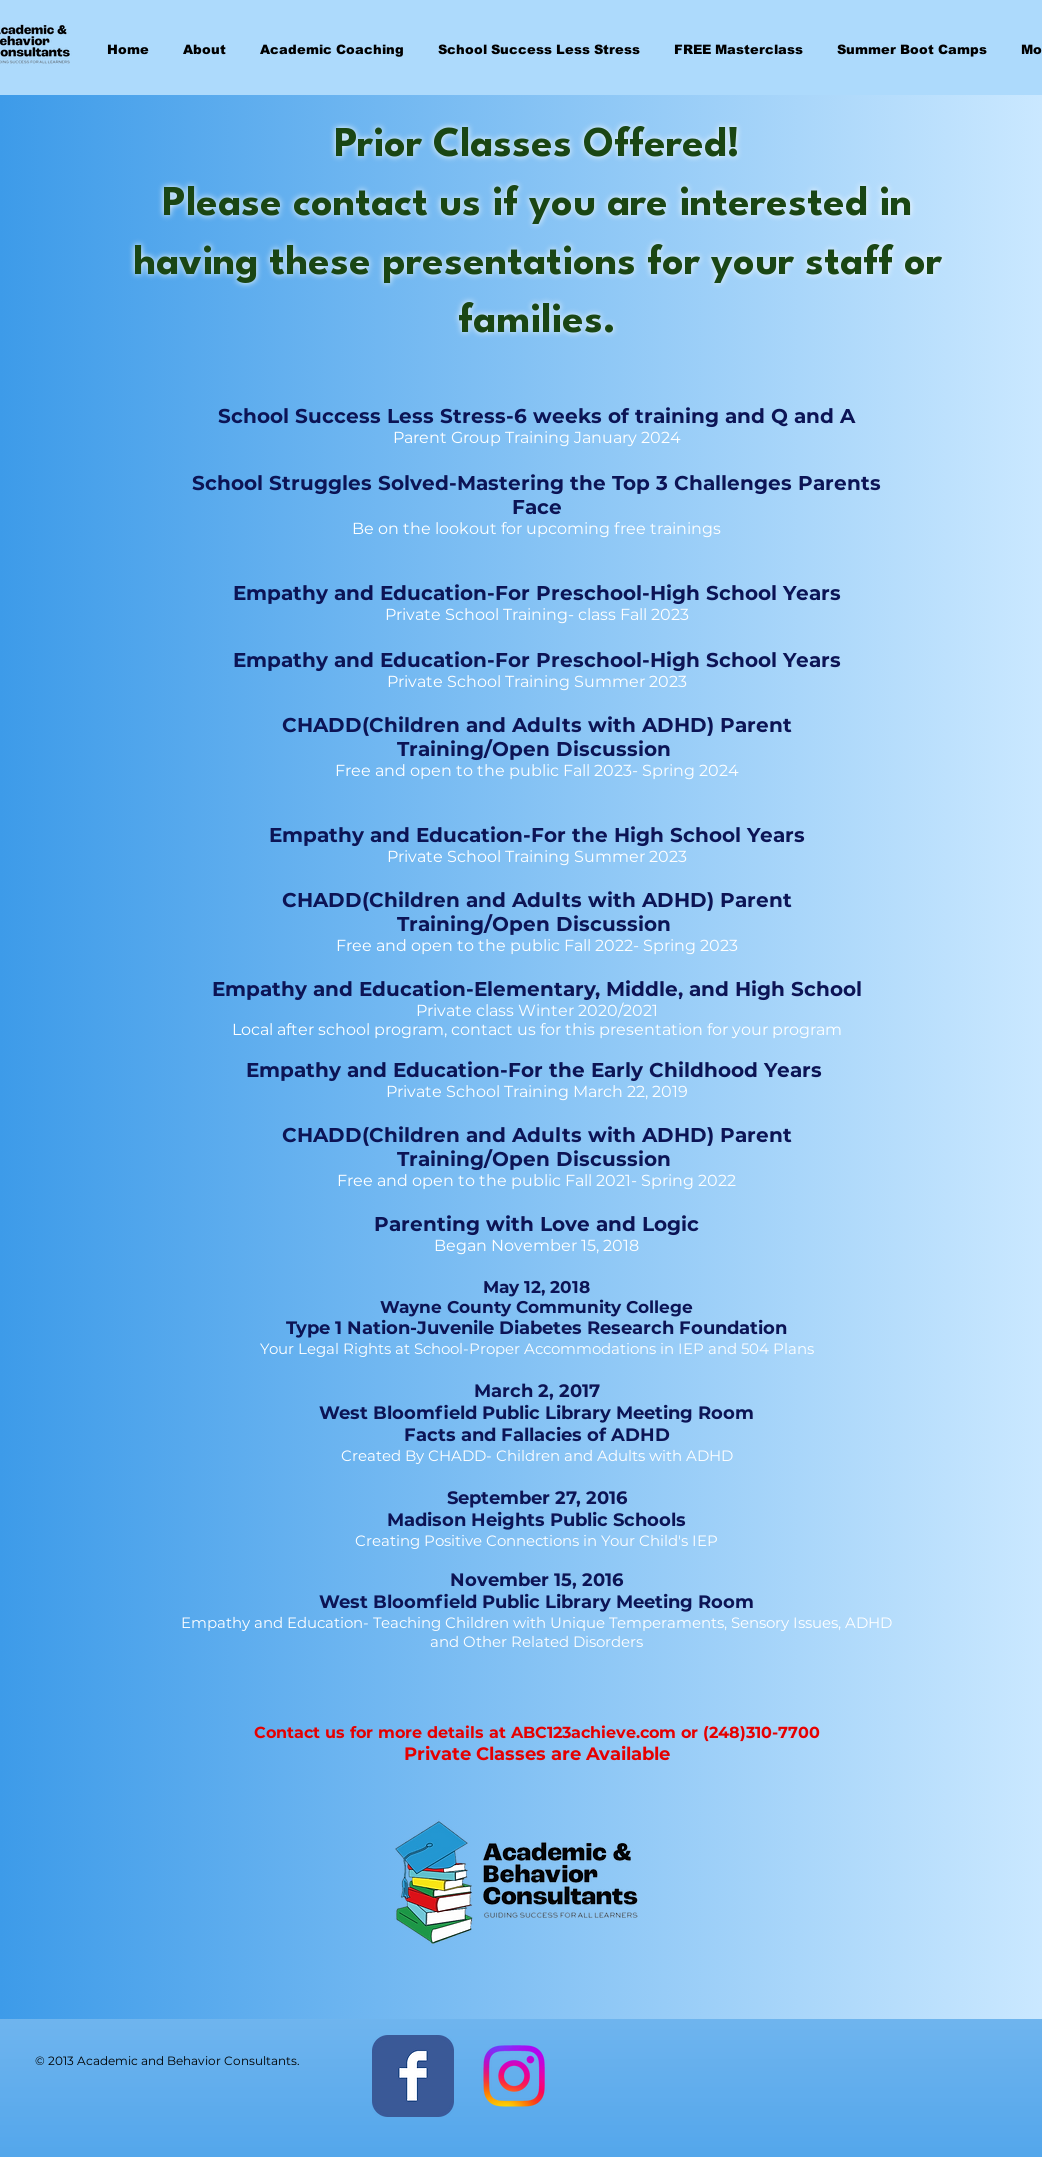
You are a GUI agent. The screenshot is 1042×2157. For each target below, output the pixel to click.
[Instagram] (514, 2076)
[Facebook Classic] (413, 2076)
